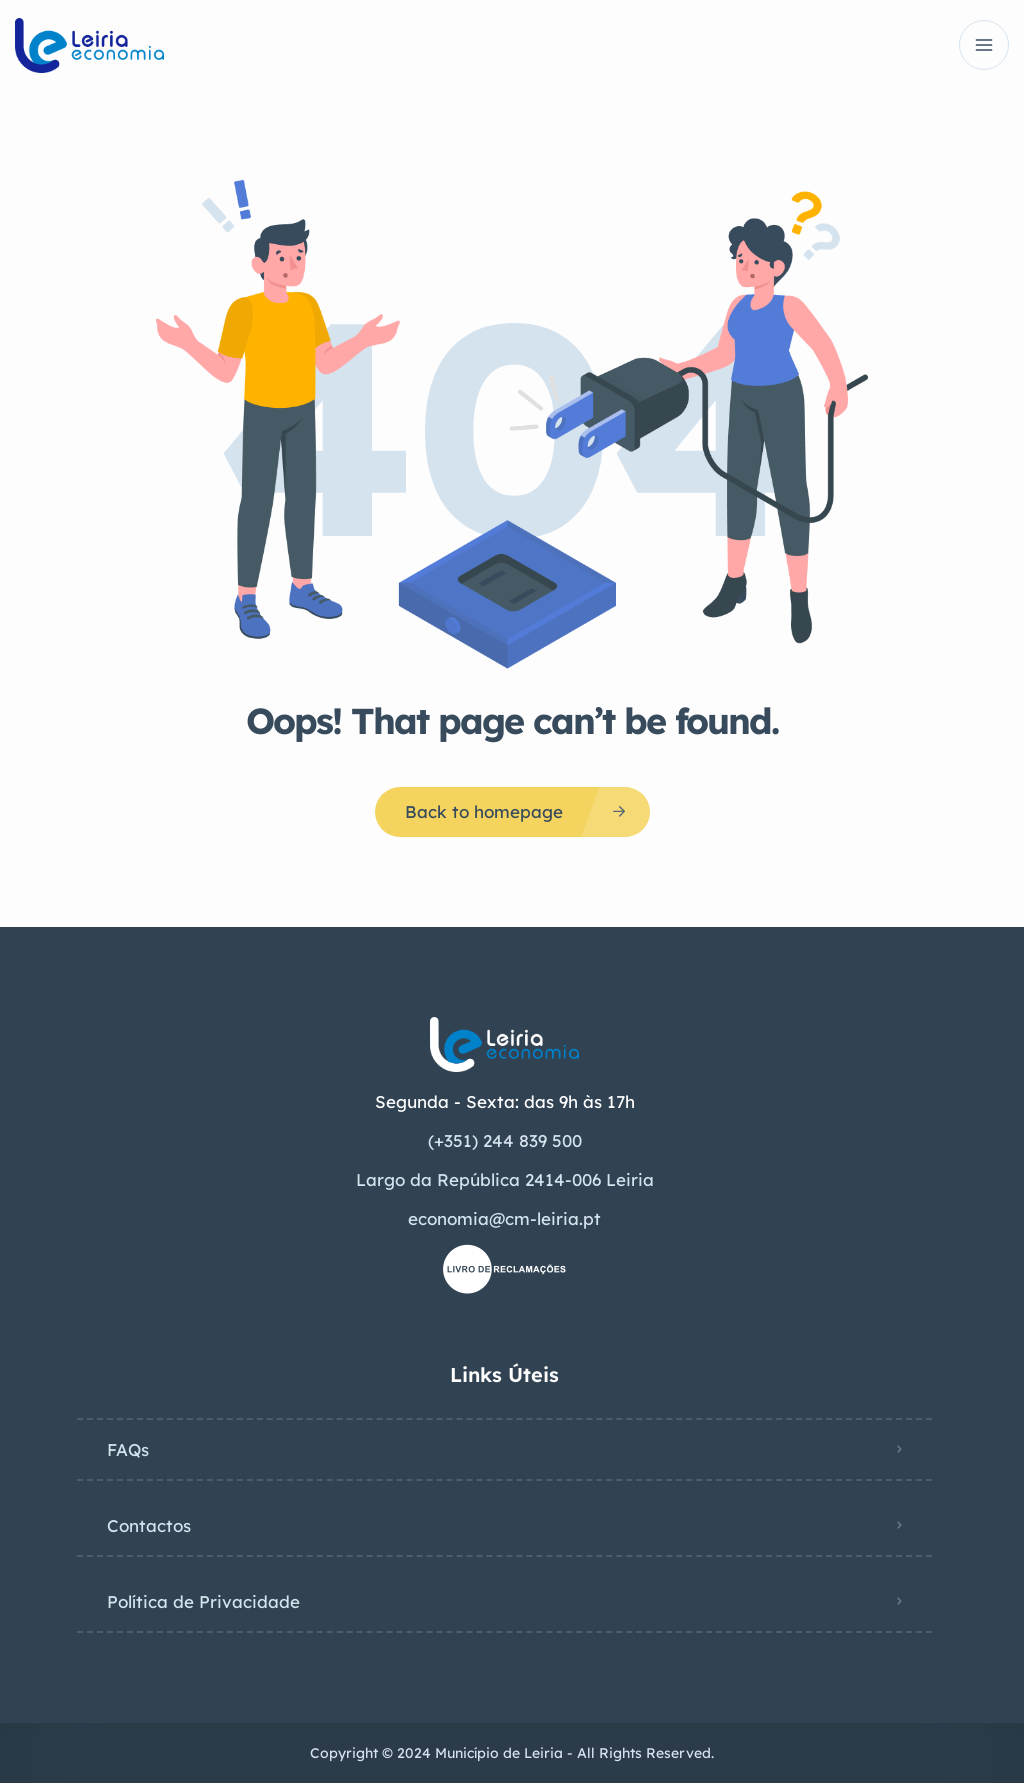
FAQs (128, 1449)
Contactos (149, 1525)
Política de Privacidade (203, 1601)
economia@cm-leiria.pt (504, 1218)
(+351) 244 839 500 (505, 1140)
